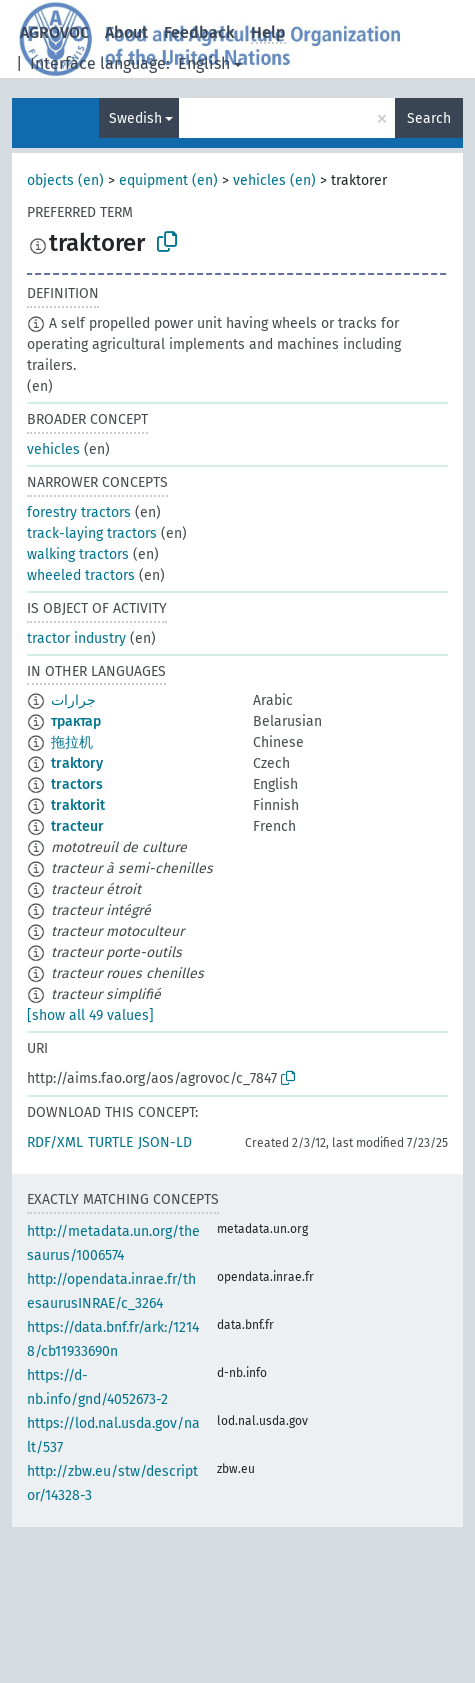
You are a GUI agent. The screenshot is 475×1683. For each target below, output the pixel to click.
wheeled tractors (81, 575)
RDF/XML (55, 1142)
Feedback (199, 32)
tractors (77, 784)
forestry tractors (79, 512)
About (126, 32)
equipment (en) (168, 180)
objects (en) (65, 180)
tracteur (77, 826)
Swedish (135, 118)
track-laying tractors (92, 533)
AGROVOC (54, 32)
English (204, 63)
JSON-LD (165, 1142)
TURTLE (110, 1142)
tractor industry (76, 638)
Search (429, 118)
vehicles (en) (274, 180)
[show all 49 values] (90, 1015)
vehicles (53, 449)
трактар (76, 721)
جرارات (73, 700)
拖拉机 (72, 742)
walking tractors (78, 554)
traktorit (78, 805)
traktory (77, 763)
